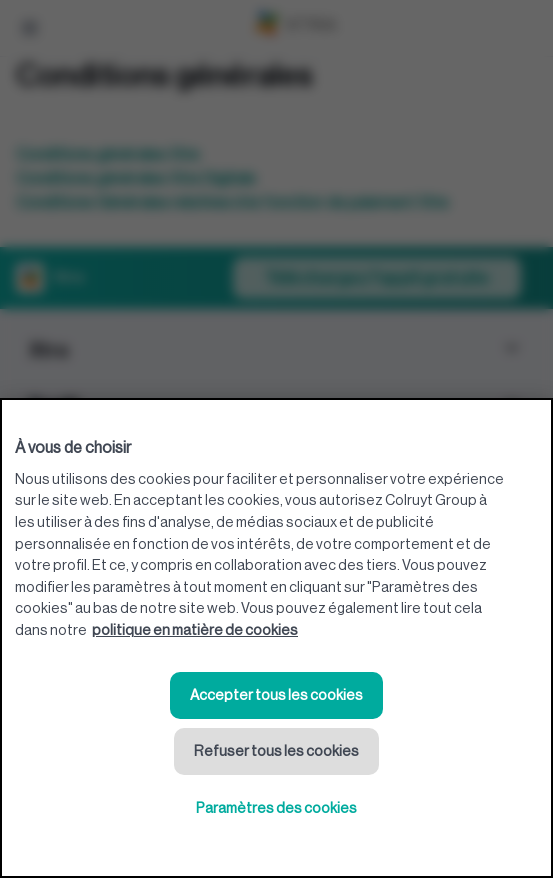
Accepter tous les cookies (276, 695)
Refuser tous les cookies (276, 751)
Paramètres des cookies (276, 808)
